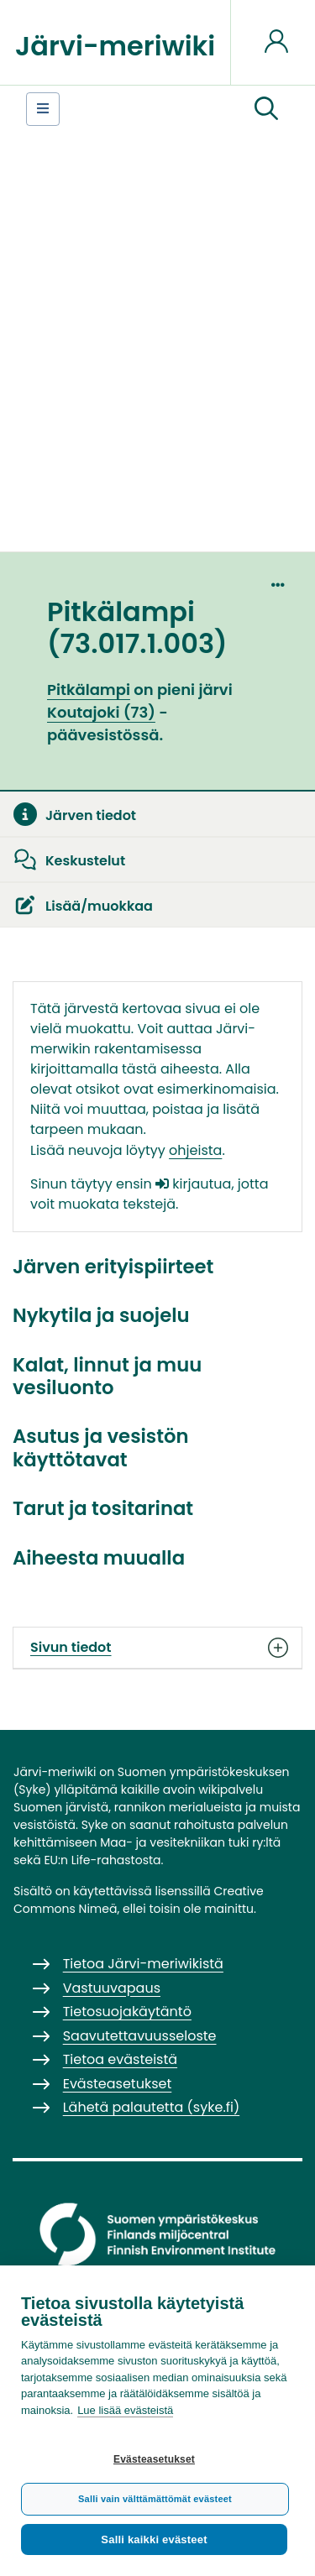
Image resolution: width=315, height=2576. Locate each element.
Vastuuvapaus (111, 1988)
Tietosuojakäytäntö (127, 2011)
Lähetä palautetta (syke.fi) (151, 2107)
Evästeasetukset (154, 2459)
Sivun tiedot (157, 1648)
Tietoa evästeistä (120, 2059)
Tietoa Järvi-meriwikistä (143, 1963)
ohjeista (195, 1150)
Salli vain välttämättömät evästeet (155, 2499)
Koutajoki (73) (101, 712)
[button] (266, 109)
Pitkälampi (88, 689)
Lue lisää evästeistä (125, 2410)
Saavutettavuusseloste (140, 2036)
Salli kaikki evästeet (154, 2539)
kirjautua (193, 1184)
